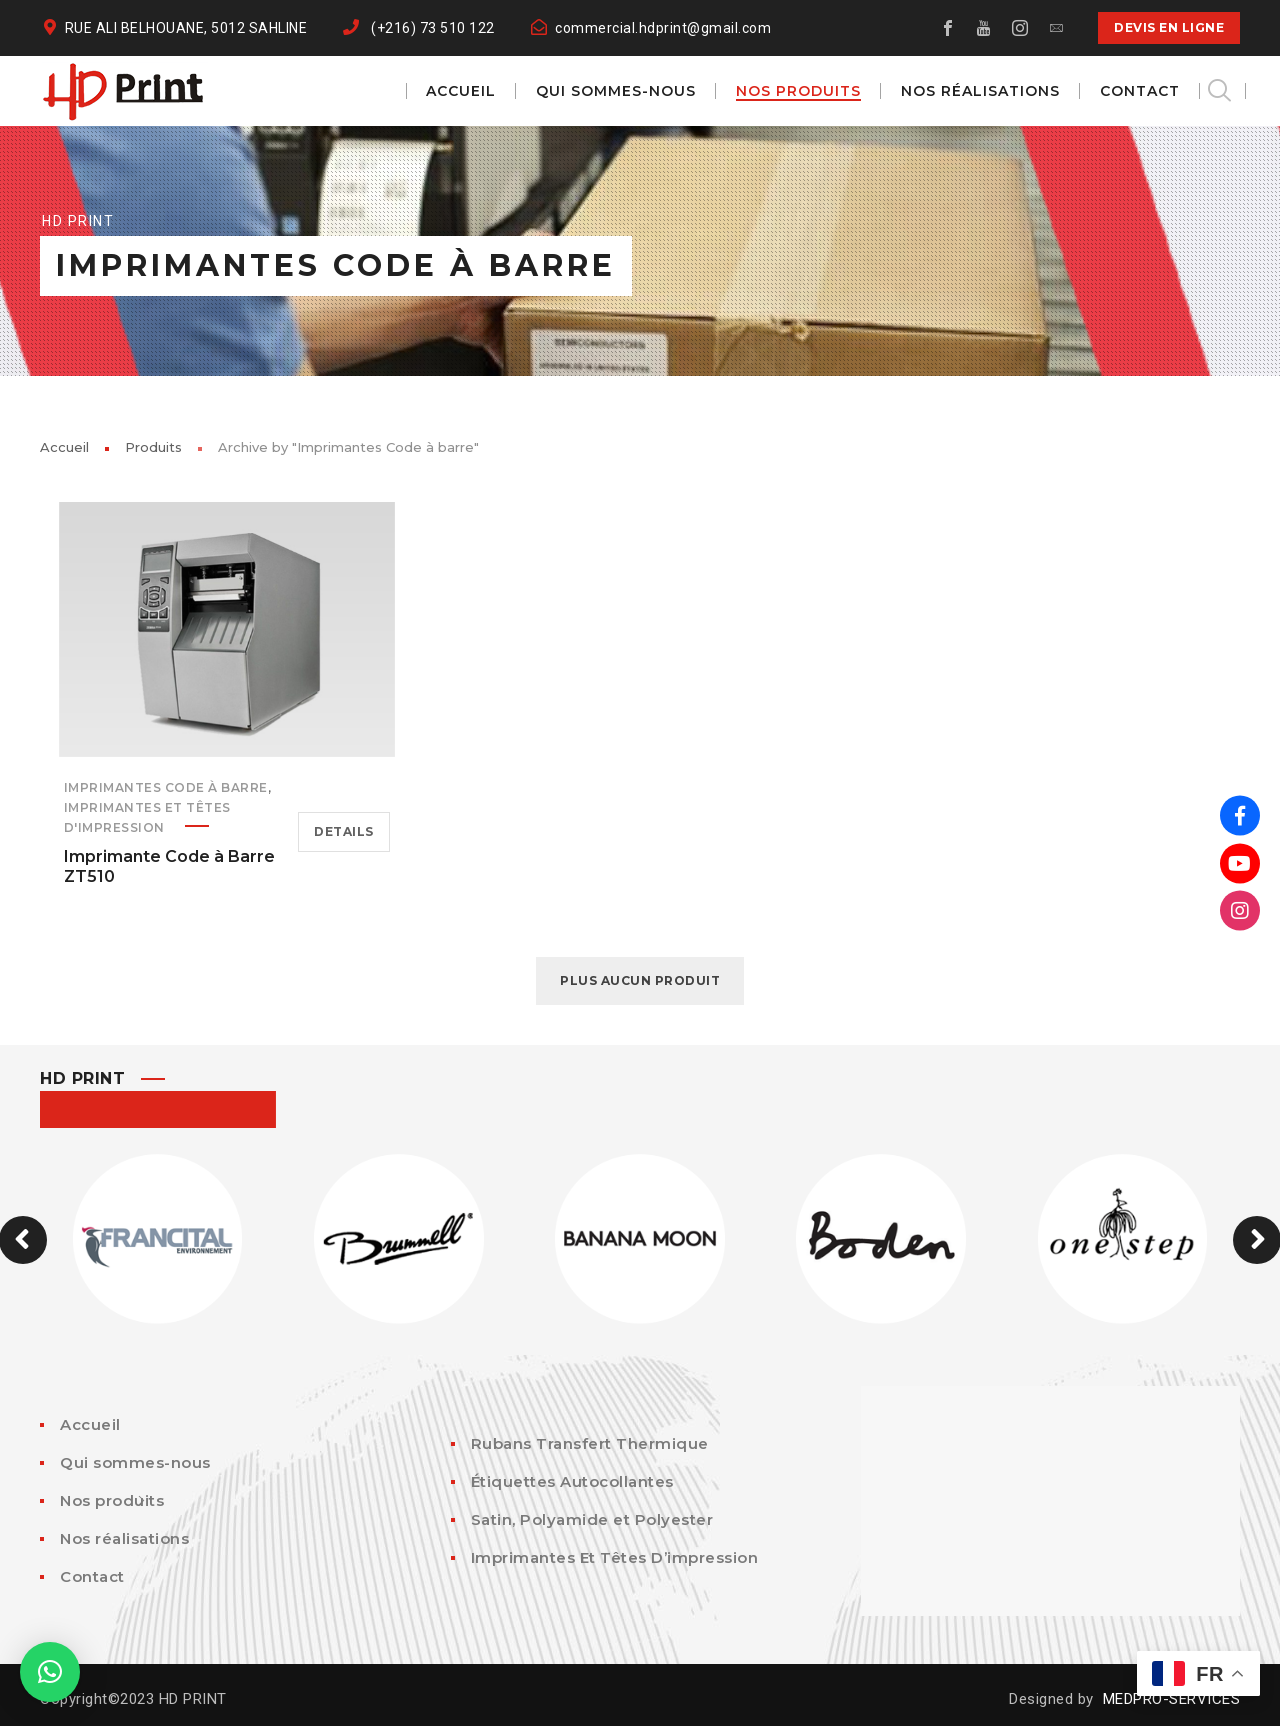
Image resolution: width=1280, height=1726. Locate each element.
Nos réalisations (124, 1538)
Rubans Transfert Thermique (590, 1443)
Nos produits (112, 1501)
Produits (153, 447)
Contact (92, 1576)
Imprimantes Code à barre (166, 787)
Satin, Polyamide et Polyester (592, 1519)
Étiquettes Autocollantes (572, 1481)
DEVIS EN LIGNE (1169, 27)
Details (344, 831)
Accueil (64, 447)
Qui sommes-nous (135, 1462)
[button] (50, 1672)
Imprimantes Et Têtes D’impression (615, 1557)
